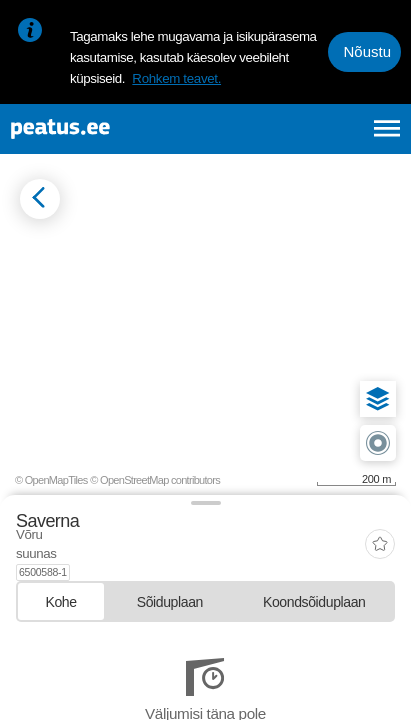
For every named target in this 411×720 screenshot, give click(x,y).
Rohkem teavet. (176, 78)
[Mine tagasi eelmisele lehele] (40, 199)
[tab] (61, 584)
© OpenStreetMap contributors (155, 480)
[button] (378, 399)
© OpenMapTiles (51, 480)
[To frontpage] (110, 129)
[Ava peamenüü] (387, 128)
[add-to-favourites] (380, 536)
